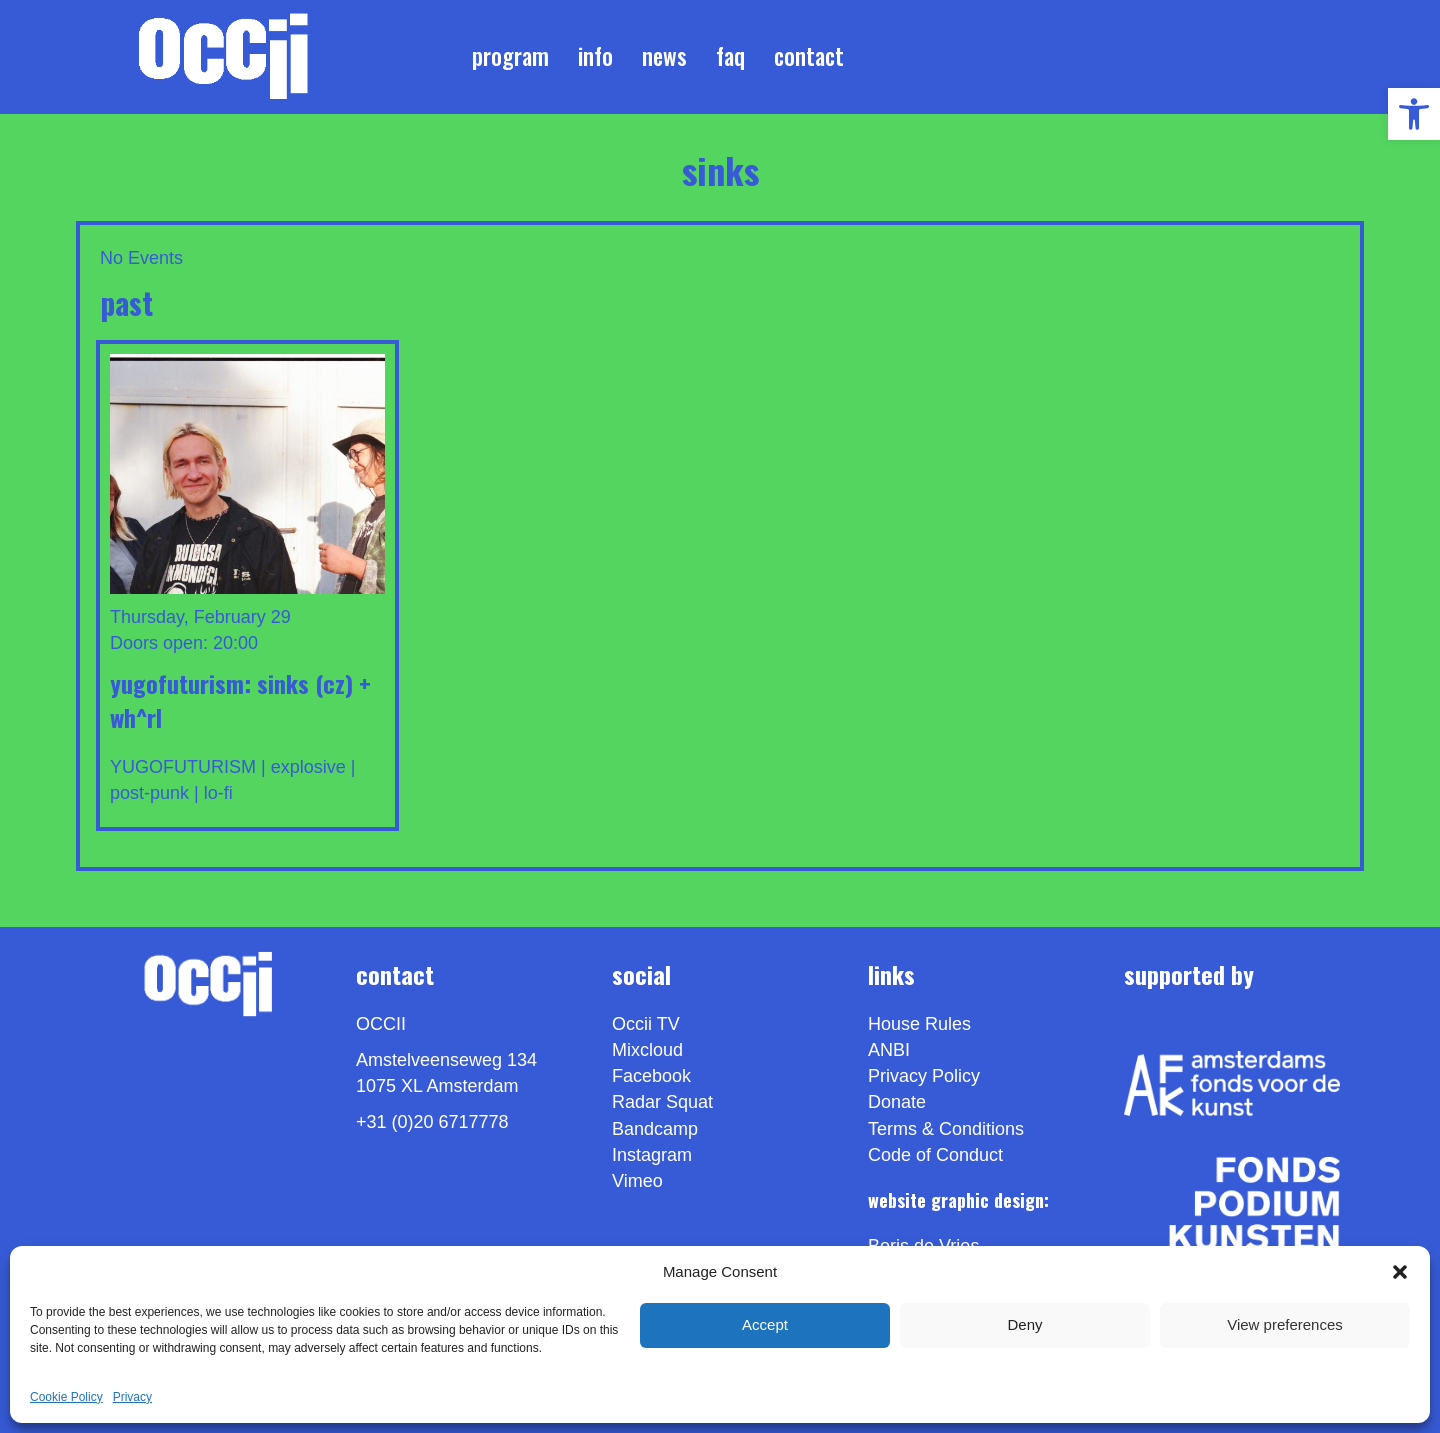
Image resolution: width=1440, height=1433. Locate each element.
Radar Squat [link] (662, 1103)
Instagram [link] (652, 1155)
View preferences (1285, 1324)
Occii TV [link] (646, 1024)
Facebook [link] (651, 1077)
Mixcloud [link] (647, 1051)
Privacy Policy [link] (924, 1077)
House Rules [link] (919, 1024)
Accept (765, 1324)
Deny (1024, 1324)
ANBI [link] (889, 1051)
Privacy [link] (132, 1397)
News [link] (664, 56)
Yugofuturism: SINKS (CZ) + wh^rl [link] (240, 700)
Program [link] (510, 56)
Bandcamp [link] (655, 1129)
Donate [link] (897, 1103)
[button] (1400, 1272)
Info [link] (595, 56)
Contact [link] (809, 56)
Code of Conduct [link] (935, 1155)
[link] (1414, 114)
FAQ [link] (730, 56)
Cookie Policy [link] (66, 1397)
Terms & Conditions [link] (946, 1129)
